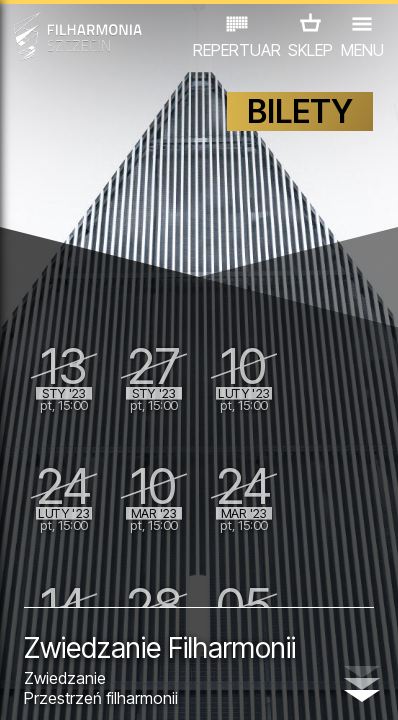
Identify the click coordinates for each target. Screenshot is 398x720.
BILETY (300, 111)
